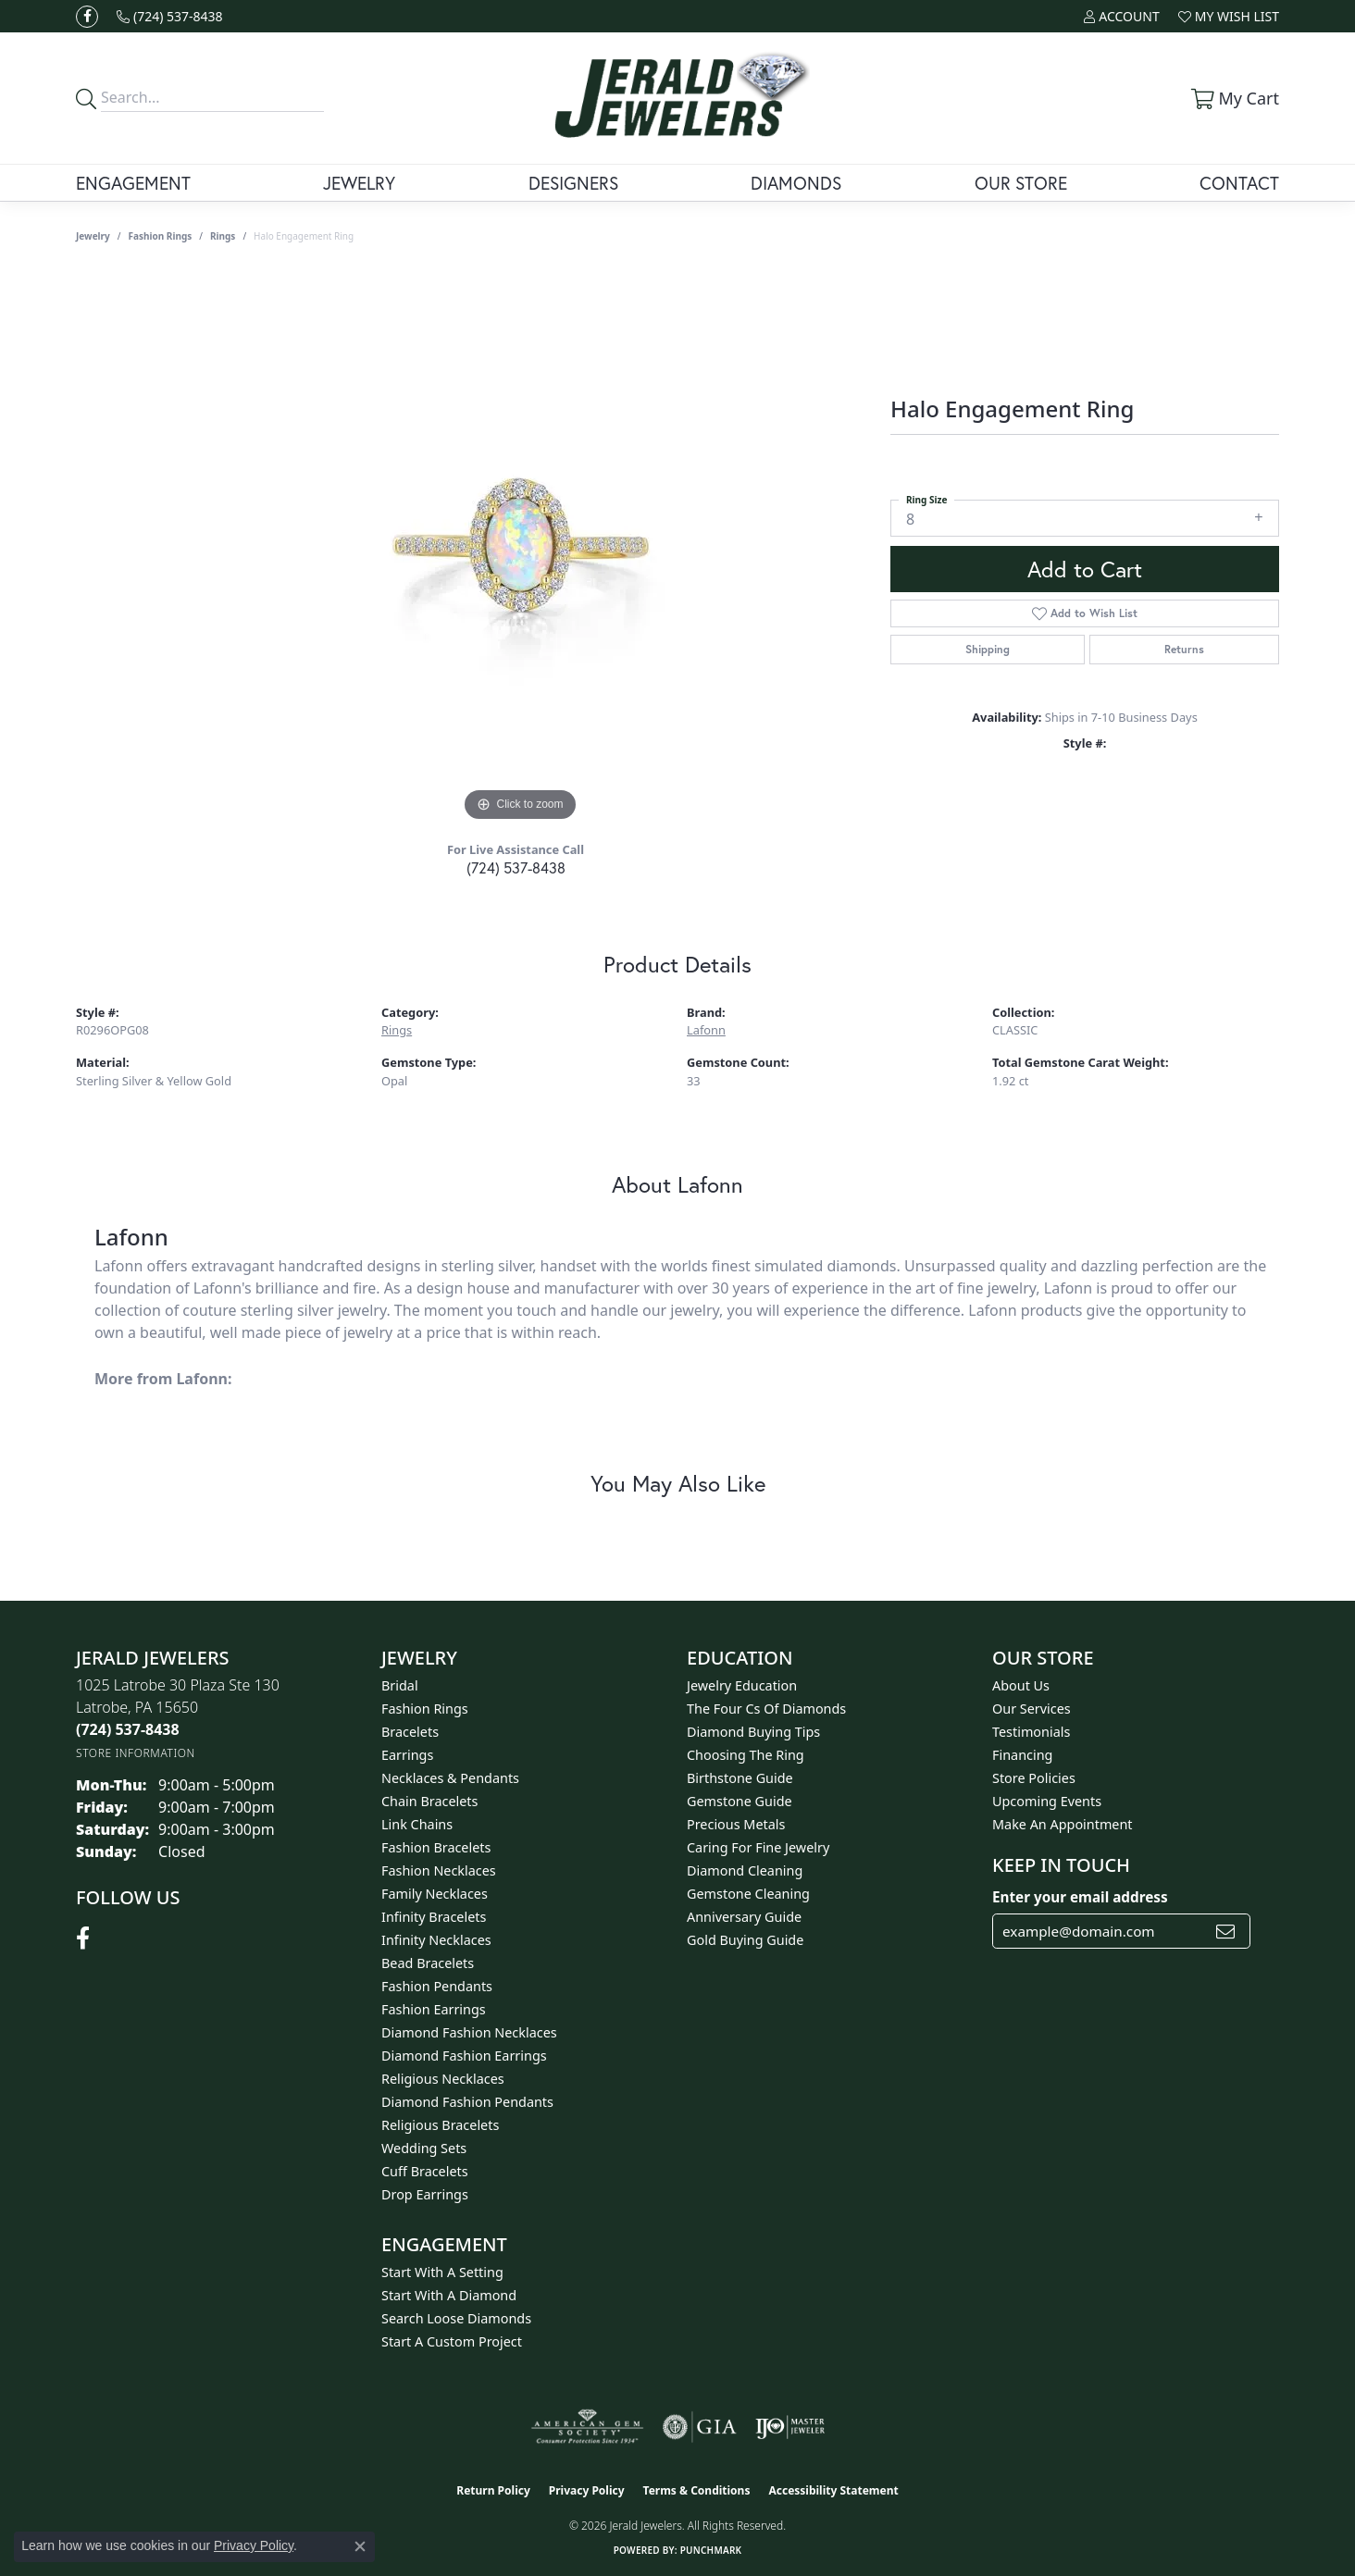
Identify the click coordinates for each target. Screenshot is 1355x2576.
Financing (1022, 1755)
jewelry (93, 235)
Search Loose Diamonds (456, 2318)
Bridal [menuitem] (399, 1685)
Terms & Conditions (697, 2490)
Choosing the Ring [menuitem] (745, 1755)
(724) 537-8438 (516, 867)
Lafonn (706, 1030)
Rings (222, 235)
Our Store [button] (1021, 182)
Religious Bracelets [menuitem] (440, 2125)
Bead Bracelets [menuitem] (427, 1963)
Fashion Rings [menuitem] (424, 1708)
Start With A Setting (442, 2272)
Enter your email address (1080, 1897)
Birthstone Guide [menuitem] (740, 1778)
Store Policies (1033, 1778)
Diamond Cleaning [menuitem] (744, 1870)
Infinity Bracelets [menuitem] (433, 1917)
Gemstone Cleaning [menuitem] (748, 1893)
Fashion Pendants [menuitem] (436, 1986)
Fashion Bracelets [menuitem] (436, 1847)
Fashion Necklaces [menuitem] (438, 1870)
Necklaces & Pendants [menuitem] (450, 1778)
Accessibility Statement (833, 2490)
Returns (1184, 649)
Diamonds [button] (796, 182)
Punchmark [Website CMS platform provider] (711, 2550)
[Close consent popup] (360, 2546)
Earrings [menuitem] (407, 1755)
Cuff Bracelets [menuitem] (424, 2171)
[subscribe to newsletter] (1225, 1931)
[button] (1121, 16)
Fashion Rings (161, 235)
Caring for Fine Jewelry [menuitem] (758, 1847)
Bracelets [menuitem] (410, 1731)
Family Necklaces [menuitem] (434, 1893)
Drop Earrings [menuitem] (424, 2194)
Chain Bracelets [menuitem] (429, 1801)
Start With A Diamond (448, 2295)
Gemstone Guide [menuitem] (739, 1801)
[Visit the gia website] (700, 2427)
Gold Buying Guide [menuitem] (745, 1940)
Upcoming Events (1046, 1801)
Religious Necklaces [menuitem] (442, 2078)
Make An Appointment (1062, 1824)
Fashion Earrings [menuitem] (433, 2009)
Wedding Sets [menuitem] (423, 2148)
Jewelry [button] (359, 182)
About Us (1021, 1685)
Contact (1239, 182)
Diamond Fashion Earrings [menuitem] (464, 2055)
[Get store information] (135, 1753)
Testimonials (1031, 1731)
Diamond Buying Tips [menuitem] (753, 1731)
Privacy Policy (587, 2490)
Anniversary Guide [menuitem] (744, 1917)
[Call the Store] (128, 1729)
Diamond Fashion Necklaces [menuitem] (469, 2032)
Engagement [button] (133, 182)
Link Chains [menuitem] (417, 1824)
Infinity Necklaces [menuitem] (436, 1940)
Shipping (987, 649)
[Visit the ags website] (587, 2427)
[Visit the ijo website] (790, 2427)
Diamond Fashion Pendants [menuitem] (467, 2102)
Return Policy (493, 2490)
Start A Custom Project (451, 2341)
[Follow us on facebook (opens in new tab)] (87, 17)
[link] (170, 16)
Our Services (1031, 1708)
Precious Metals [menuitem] (736, 1824)
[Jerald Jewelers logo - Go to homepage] (678, 98)
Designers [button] (573, 182)
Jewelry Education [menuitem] (742, 1685)
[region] (520, 548)
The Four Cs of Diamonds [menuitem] (766, 1708)
